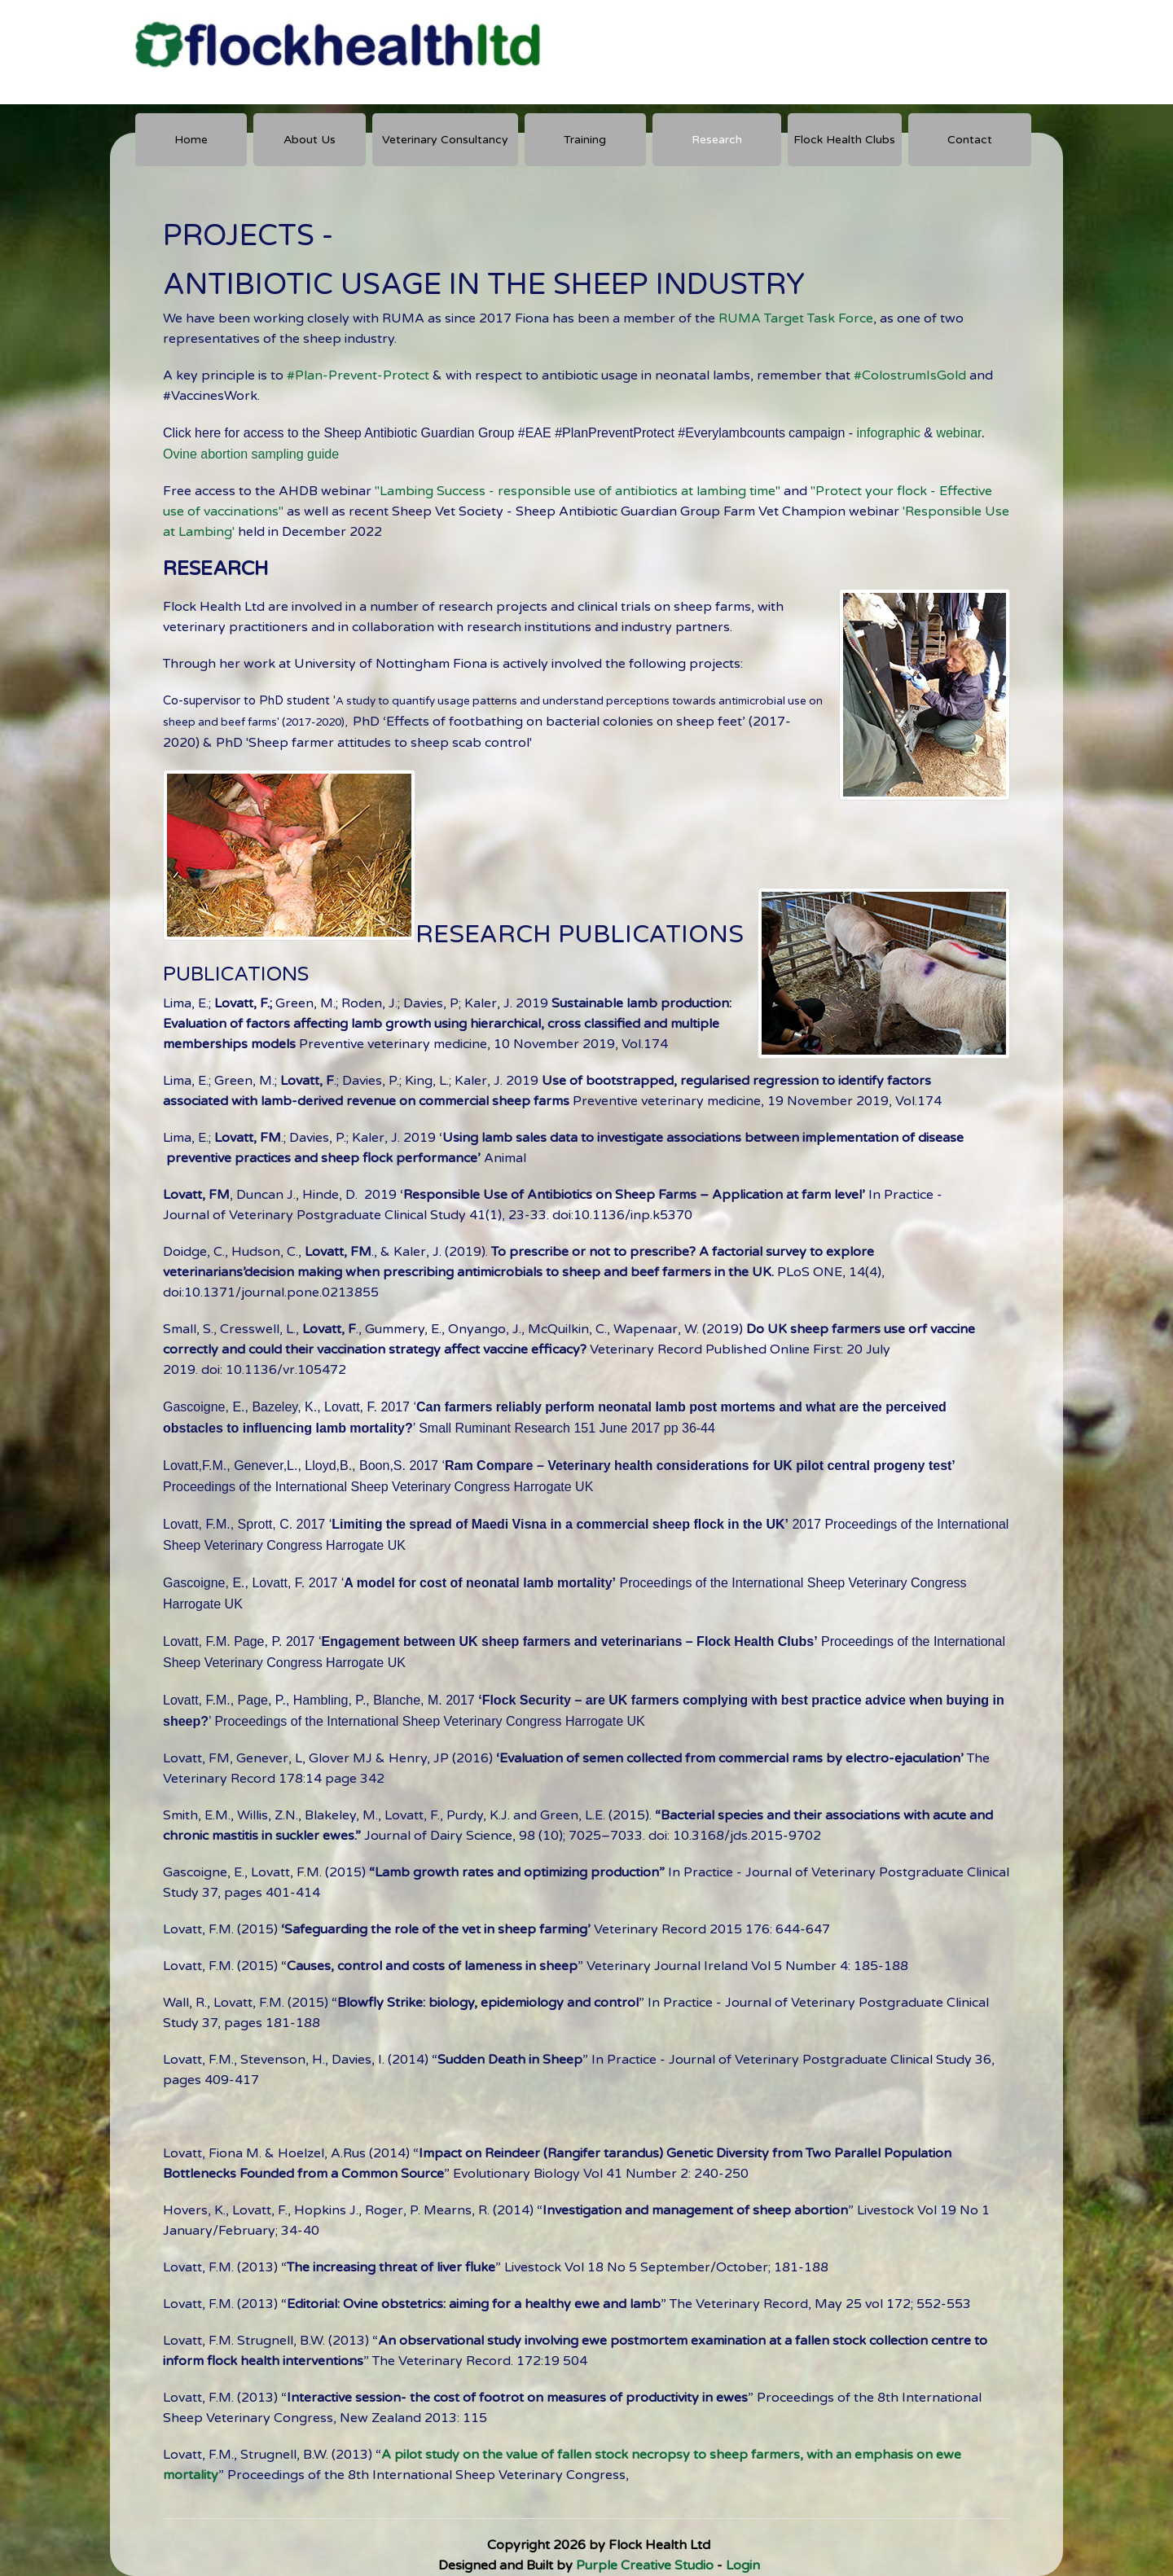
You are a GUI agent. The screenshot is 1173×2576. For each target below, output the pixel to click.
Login (743, 2565)
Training (585, 140)
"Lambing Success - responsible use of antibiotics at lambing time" (577, 491)
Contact (969, 140)
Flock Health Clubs (844, 140)
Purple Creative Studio (645, 2565)
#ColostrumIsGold (910, 375)
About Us (309, 140)
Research (717, 140)
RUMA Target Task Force (795, 318)
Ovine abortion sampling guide (251, 454)
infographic (888, 433)
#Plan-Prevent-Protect (360, 375)
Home (191, 140)
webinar (958, 433)
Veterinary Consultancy (445, 140)
